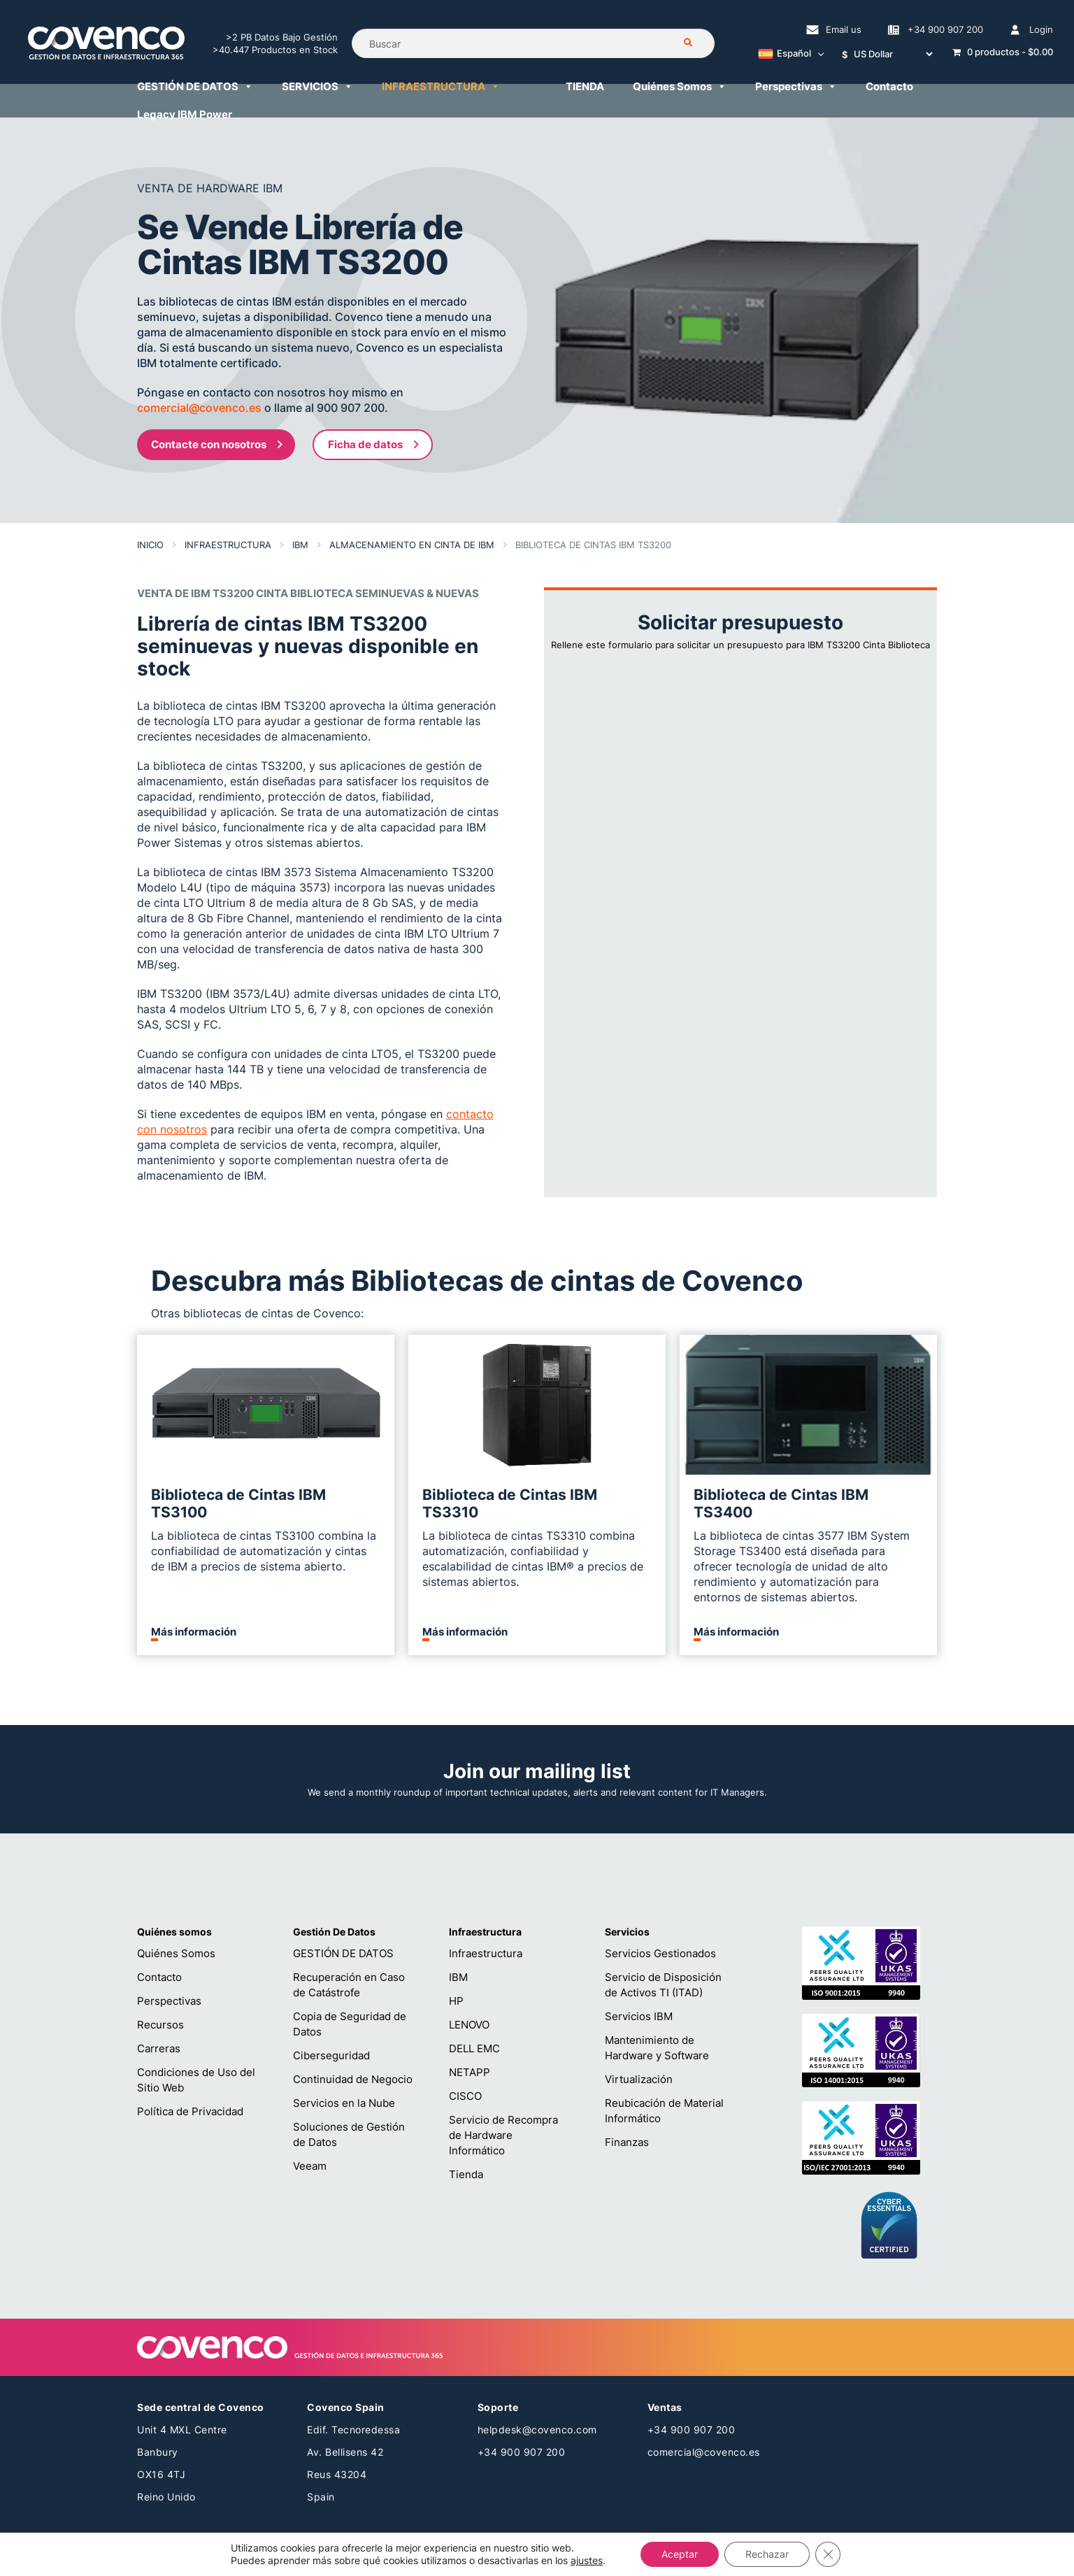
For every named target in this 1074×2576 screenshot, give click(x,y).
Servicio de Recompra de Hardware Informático (503, 2135)
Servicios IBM (639, 2016)
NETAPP (469, 2072)
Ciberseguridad (331, 2055)
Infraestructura (485, 1953)
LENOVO (469, 2024)
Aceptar (679, 2554)
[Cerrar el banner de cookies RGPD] (827, 2554)
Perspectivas (169, 2001)
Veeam (310, 2166)
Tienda (466, 2174)
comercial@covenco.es (703, 2452)
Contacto (159, 1977)
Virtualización (639, 2079)
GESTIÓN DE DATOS (343, 1953)
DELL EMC (474, 2048)
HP (456, 2001)
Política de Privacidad (190, 2111)
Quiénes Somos (176, 1953)
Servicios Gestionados (660, 1953)
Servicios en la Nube (344, 2103)
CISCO (465, 2096)
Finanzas (627, 2142)
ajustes (587, 2560)
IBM (458, 1977)
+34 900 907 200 (522, 2452)
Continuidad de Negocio (353, 2079)
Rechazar (767, 2554)
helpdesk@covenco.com (537, 2429)
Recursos (160, 2024)
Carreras (158, 2048)
